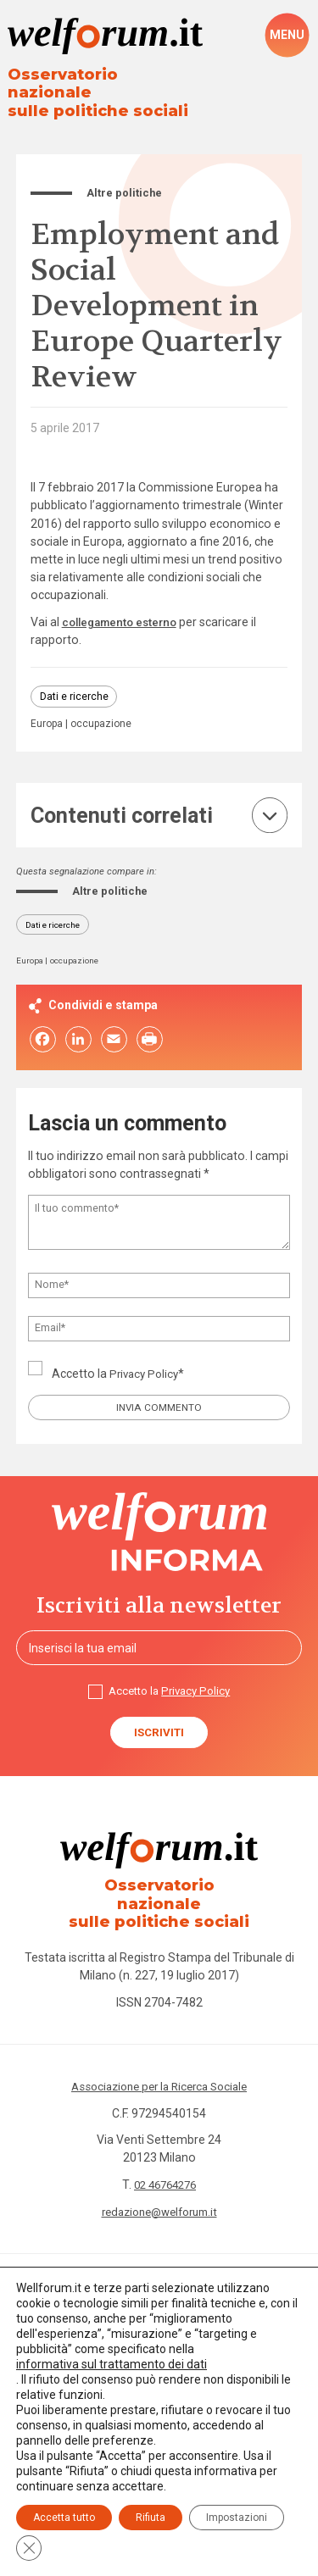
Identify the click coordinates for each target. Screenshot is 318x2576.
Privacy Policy (146, 1361)
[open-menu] (287, 35)
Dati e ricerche (74, 681)
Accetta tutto (64, 2517)
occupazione (105, 710)
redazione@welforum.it (159, 2189)
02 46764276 (165, 2162)
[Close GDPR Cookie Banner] (29, 2548)
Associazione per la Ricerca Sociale (159, 2064)
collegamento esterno (124, 606)
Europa (48, 710)
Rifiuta (150, 2517)
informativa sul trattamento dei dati (111, 2364)
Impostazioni (236, 2517)
